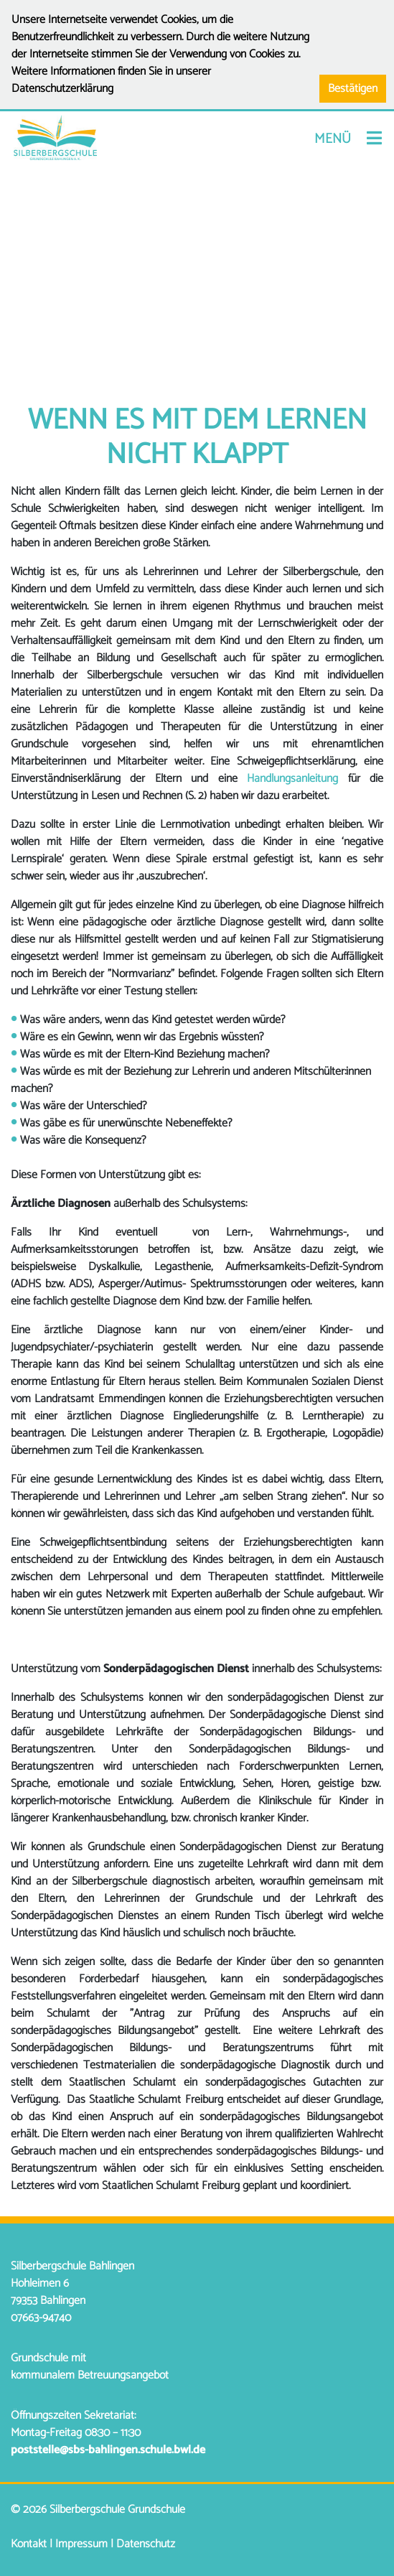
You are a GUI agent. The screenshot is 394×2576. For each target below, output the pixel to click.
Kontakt (29, 2544)
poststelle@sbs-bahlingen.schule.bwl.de (108, 2450)
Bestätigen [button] (352, 88)
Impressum (81, 2544)
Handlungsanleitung (292, 778)
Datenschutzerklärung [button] (62, 88)
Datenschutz (145, 2544)
